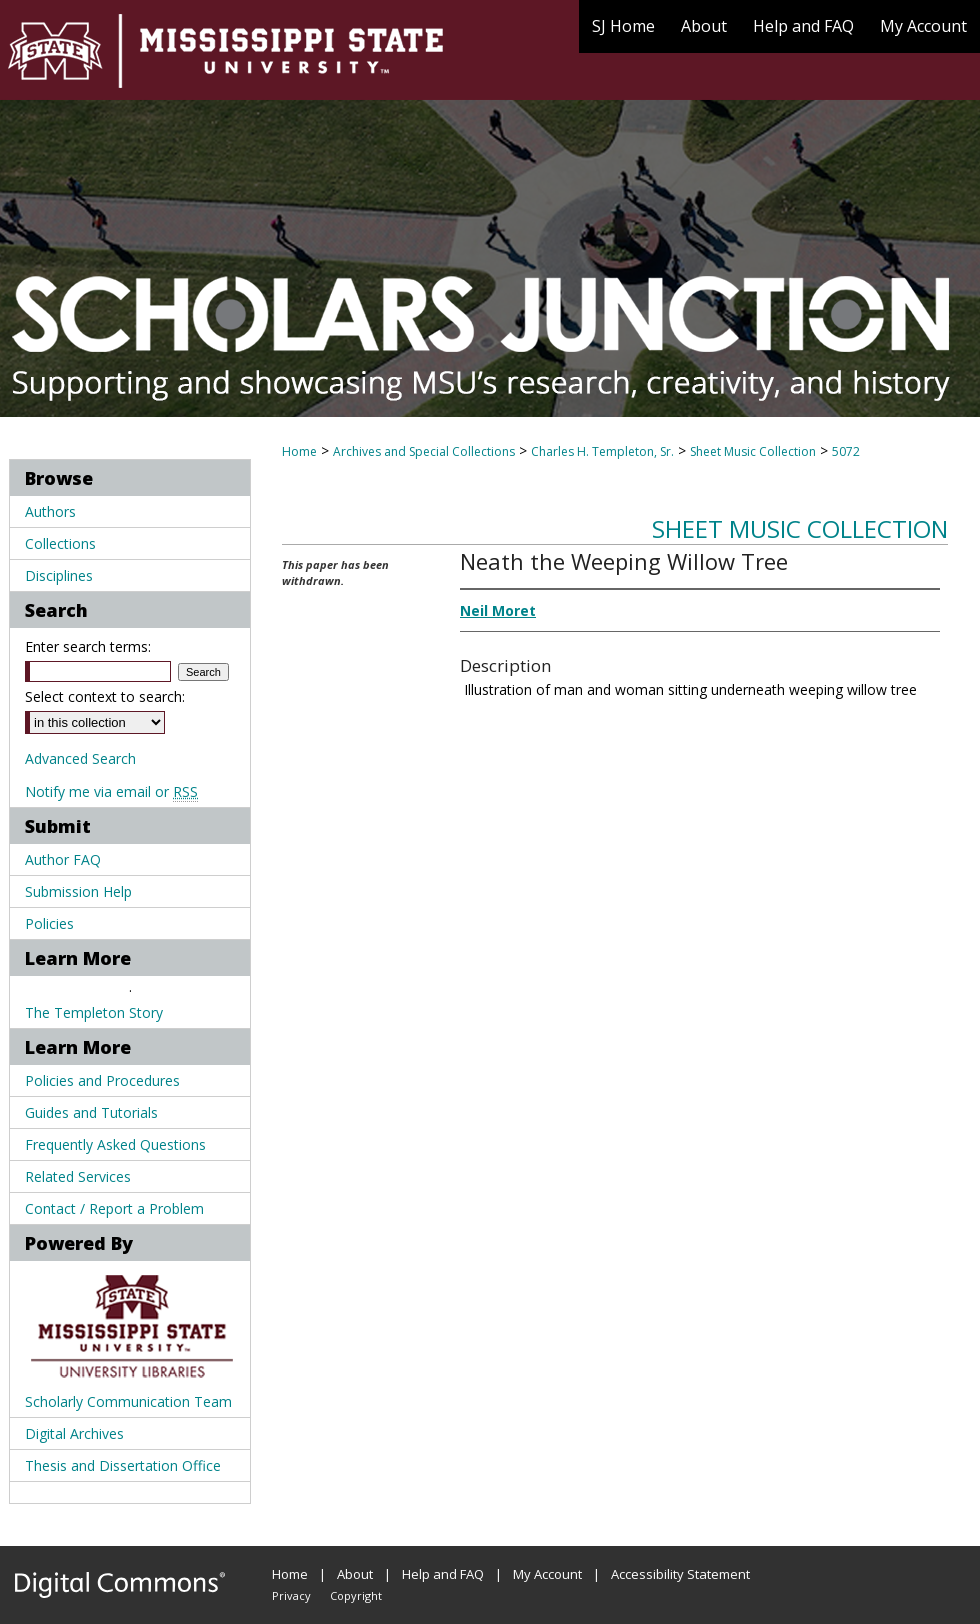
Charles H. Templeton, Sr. (602, 451)
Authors (50, 511)
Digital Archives (74, 1433)
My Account (547, 1574)
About (355, 1574)
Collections (60, 543)
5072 (846, 451)
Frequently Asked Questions (115, 1144)
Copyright (356, 1595)
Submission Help (78, 891)
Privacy (291, 1595)
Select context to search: (105, 696)
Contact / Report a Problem (114, 1208)
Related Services (78, 1176)
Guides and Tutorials (91, 1112)
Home (299, 451)
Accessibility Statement (680, 1574)
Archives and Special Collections (424, 451)
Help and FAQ (443, 1574)
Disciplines (59, 575)
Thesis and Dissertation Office (123, 1465)
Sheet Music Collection (753, 451)
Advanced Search (80, 758)
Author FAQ (63, 859)
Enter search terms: (88, 646)
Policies (49, 923)
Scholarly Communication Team (128, 1401)
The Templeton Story (94, 1012)
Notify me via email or (111, 791)
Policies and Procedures (102, 1080)
